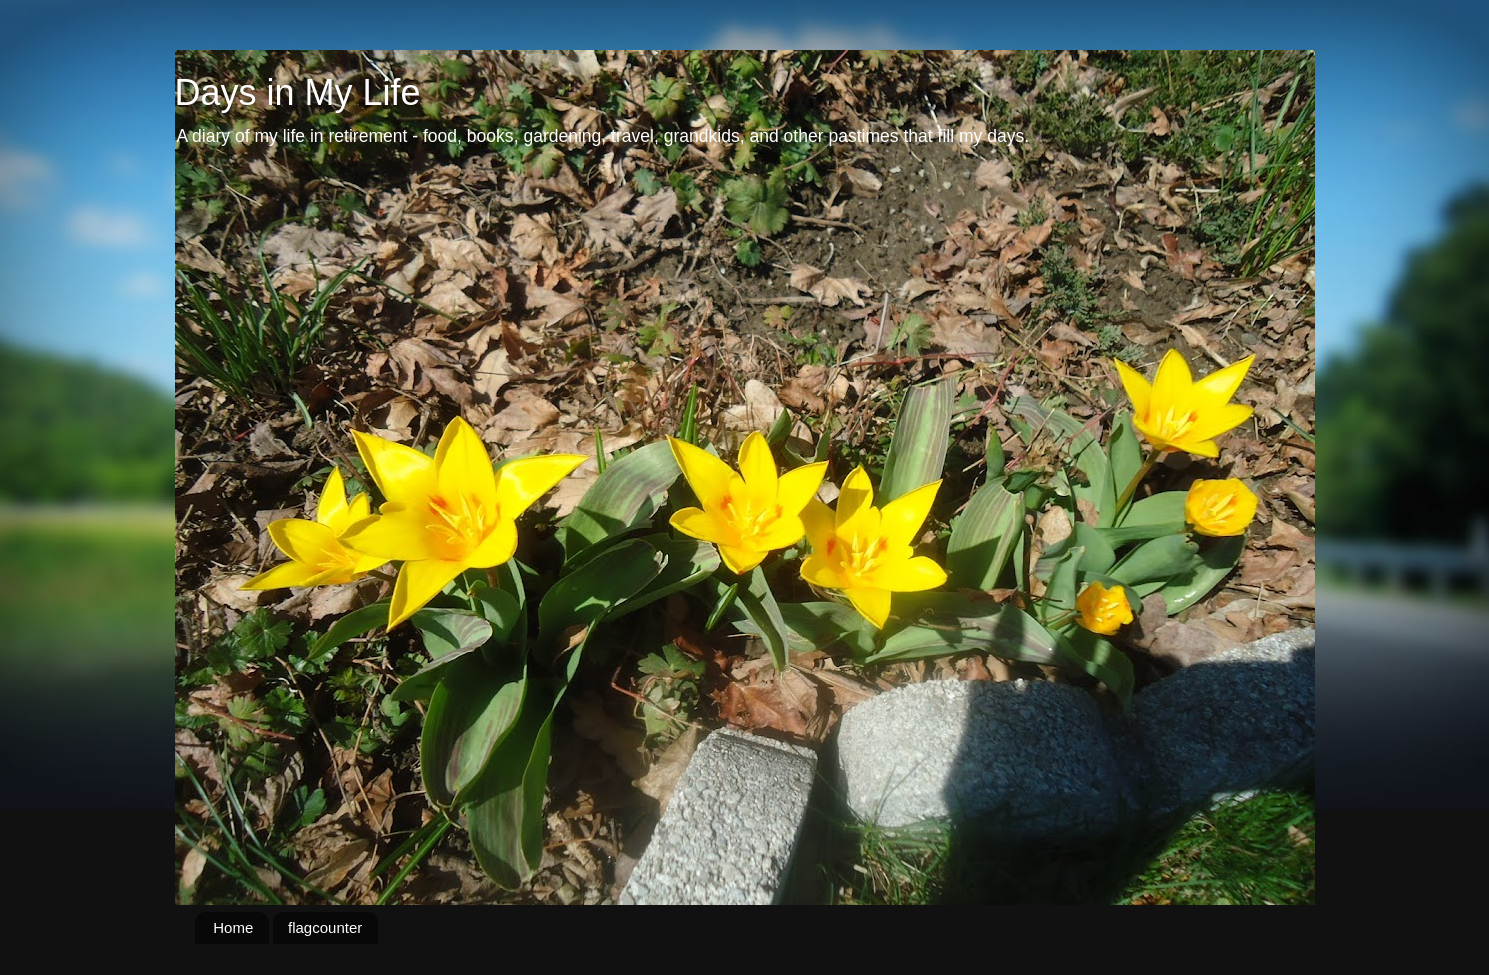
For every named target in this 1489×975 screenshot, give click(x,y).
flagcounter (325, 927)
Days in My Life (298, 92)
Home (233, 927)
